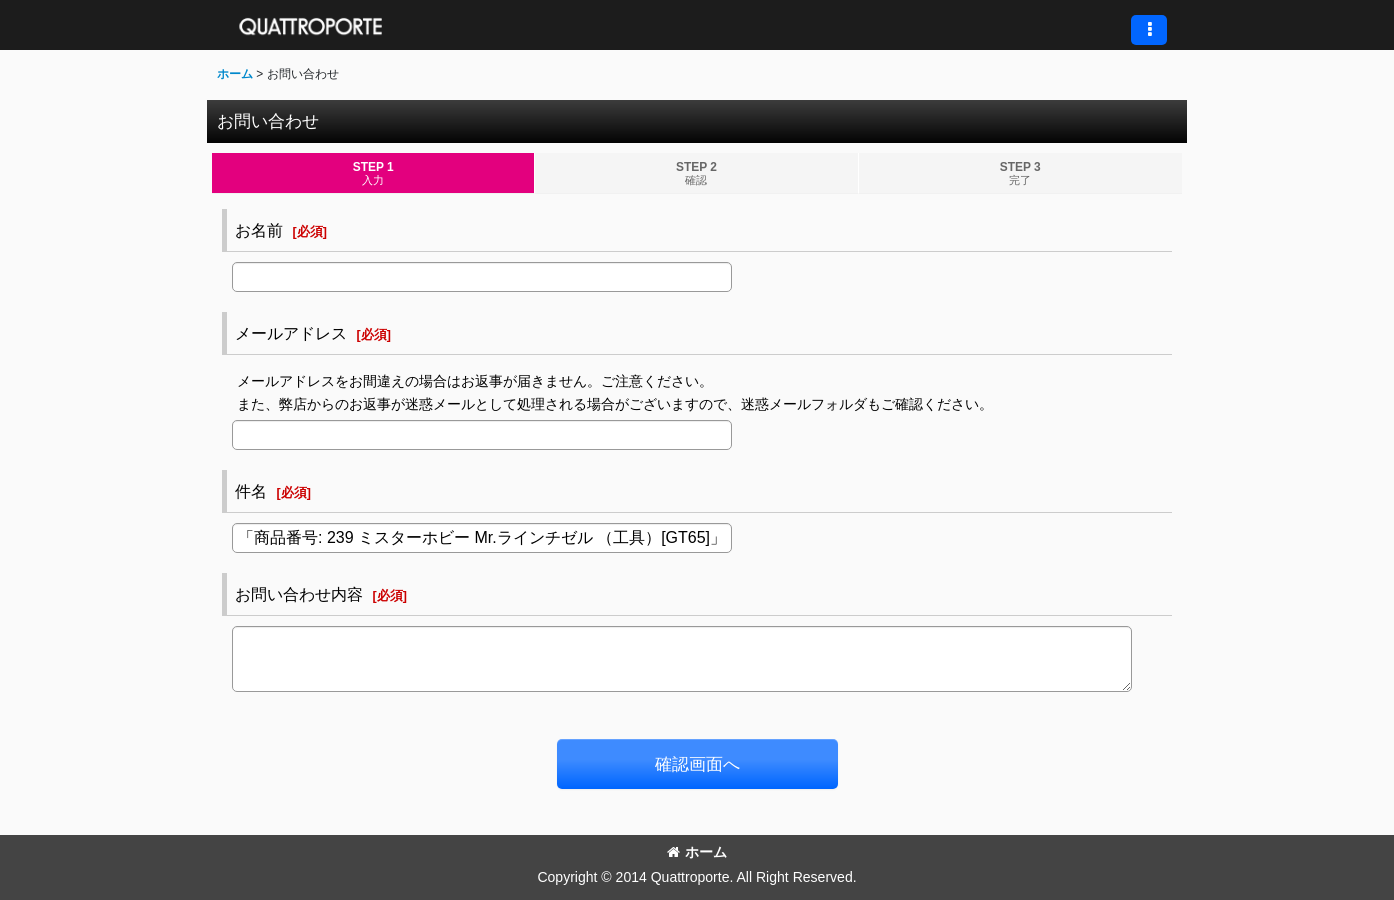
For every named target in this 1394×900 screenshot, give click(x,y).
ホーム (697, 852)
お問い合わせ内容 (299, 594)
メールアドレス (291, 333)
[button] (1149, 30)
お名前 (259, 230)
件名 (251, 491)
